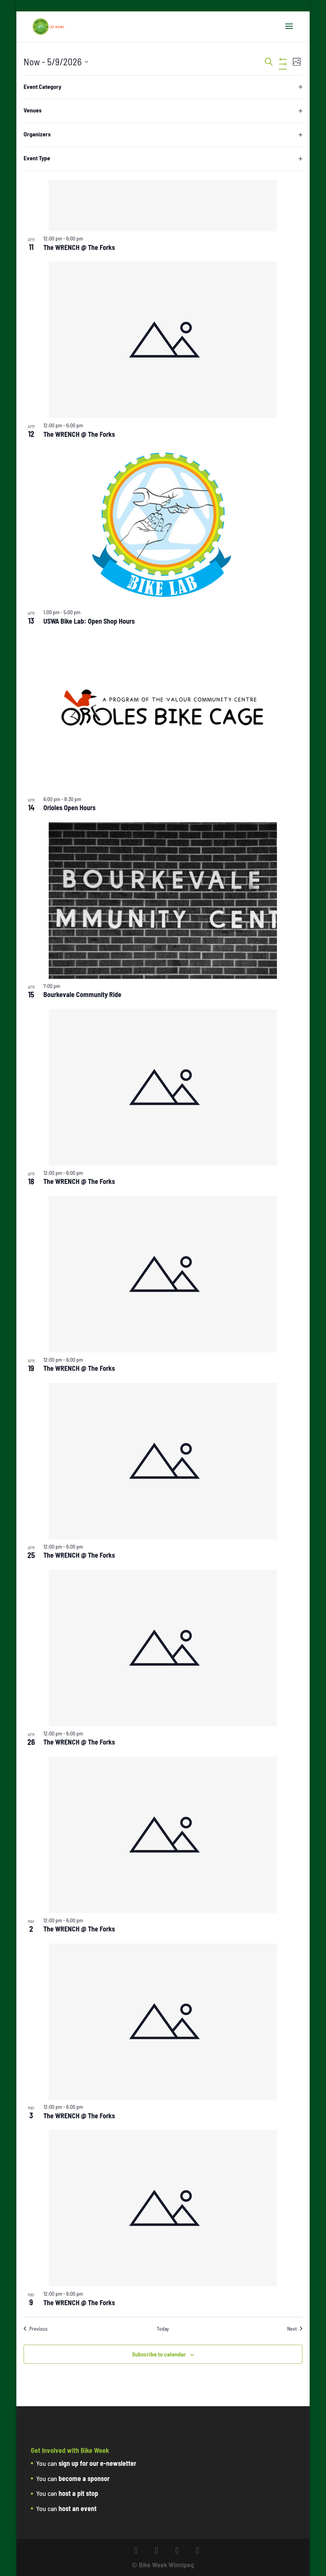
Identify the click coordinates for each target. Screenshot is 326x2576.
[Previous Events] (36, 2328)
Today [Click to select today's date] (163, 2328)
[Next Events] (294, 2328)
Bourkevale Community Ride (82, 994)
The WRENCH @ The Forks (79, 247)
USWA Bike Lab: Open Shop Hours (89, 621)
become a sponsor (84, 2478)
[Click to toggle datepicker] (56, 62)
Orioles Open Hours (69, 807)
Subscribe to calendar (159, 2354)
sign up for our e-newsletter (97, 2463)
